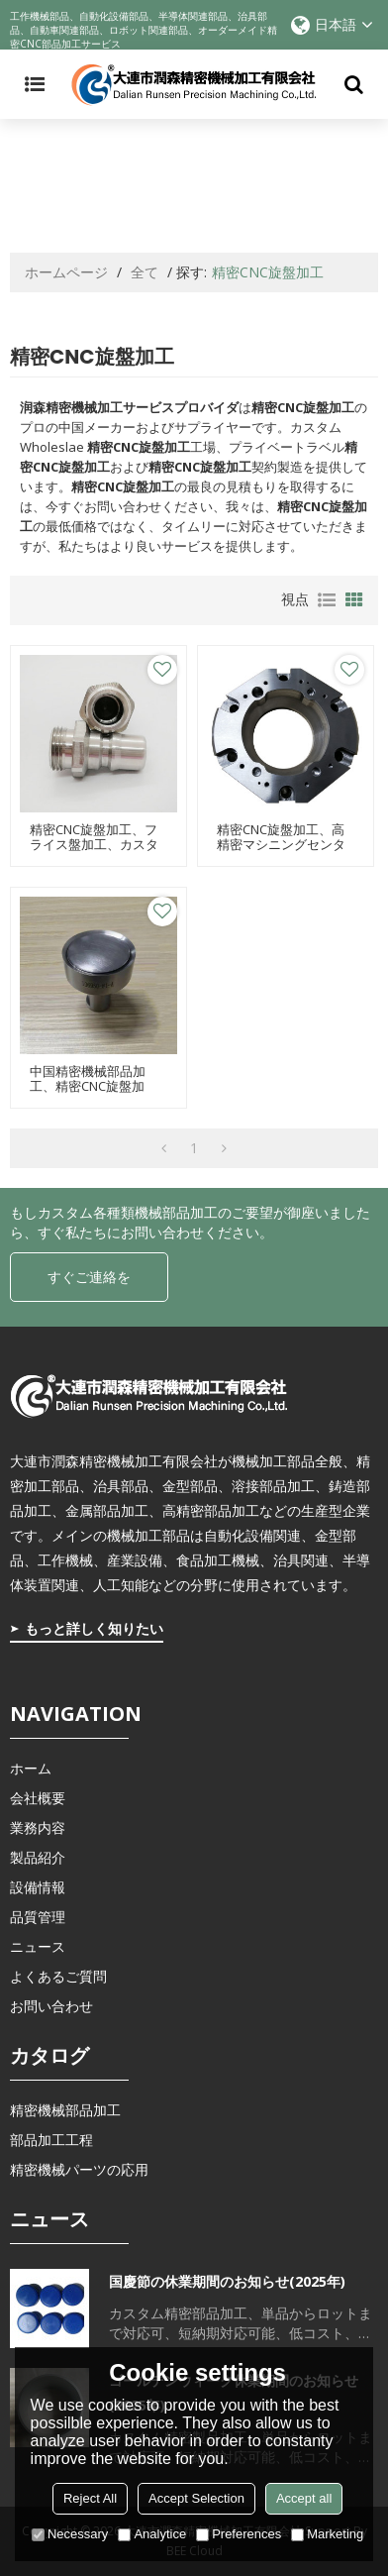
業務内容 (37, 1827)
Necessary (70, 2533)
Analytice (152, 2533)
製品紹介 (37, 1857)
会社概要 (37, 1797)
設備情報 (37, 1887)
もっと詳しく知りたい (94, 1628)
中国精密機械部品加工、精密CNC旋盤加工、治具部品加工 (88, 1086)
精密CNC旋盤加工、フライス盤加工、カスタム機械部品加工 (94, 844)
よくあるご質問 (58, 1976)
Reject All (90, 2498)
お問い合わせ (51, 2005)
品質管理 (37, 1916)
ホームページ (66, 272)
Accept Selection (196, 2498)
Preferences (238, 2533)
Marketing (327, 2533)
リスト (326, 600)
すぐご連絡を (89, 1276)
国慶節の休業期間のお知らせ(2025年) (227, 2281)
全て (144, 272)
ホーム (30, 1768)
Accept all (304, 2498)
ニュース (37, 1946)
